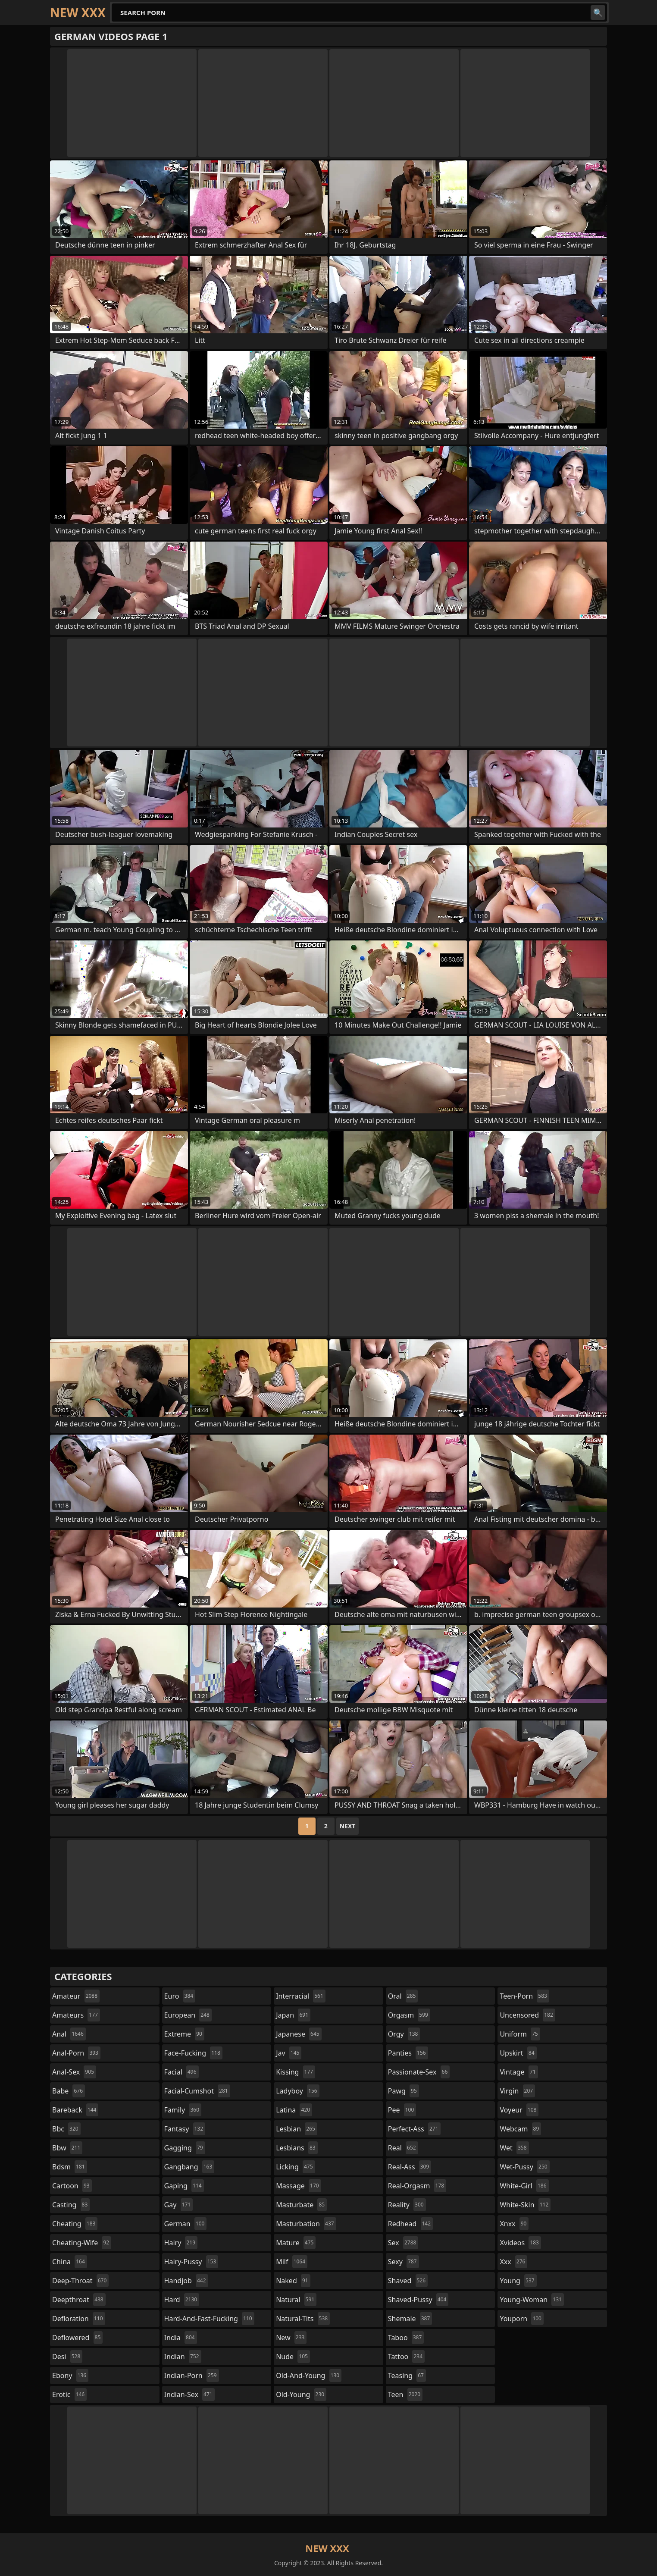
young (518, 2280)
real (403, 2147)
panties (408, 2052)
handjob (186, 2280)
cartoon (72, 2185)
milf (291, 2261)
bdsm (69, 2166)
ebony (70, 2375)
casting (71, 2204)
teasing (407, 2375)
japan (293, 2015)
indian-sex (189, 2394)
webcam (520, 2128)
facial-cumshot (197, 2090)
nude (293, 2356)
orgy (404, 2034)
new (291, 2337)
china (69, 2261)
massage (298, 2185)
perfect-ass (414, 2128)
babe (68, 2090)
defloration (78, 2318)
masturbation (306, 2223)
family (182, 2109)
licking (295, 2166)
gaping (184, 2185)
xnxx (514, 2223)
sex (403, 2242)
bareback (75, 2109)
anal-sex (74, 2071)
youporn (522, 2318)
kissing (295, 2071)
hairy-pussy (191, 2261)
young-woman (532, 2299)
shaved (408, 2280)
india (180, 2337)
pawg (403, 2090)
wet (514, 2147)
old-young (301, 2394)
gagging (184, 2147)
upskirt (518, 2052)
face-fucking (193, 2052)
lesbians (296, 2147)
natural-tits (303, 2318)
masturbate (301, 2204)
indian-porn (191, 2375)
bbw (67, 2147)
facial (181, 2071)
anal (69, 2034)
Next (348, 1826)
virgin (517, 2090)
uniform (520, 2034)
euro (180, 1996)
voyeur (519, 2109)
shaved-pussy (418, 2299)
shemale (410, 2318)
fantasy (185, 2128)
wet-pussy (524, 2166)
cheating (74, 2223)
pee (402, 2109)
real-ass (410, 2166)
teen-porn (524, 1996)
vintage (519, 2071)
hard (182, 2299)
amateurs (76, 2015)
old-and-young (308, 2375)
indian (182, 2356)
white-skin (525, 2204)
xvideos (520, 2242)
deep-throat (80, 2280)
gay (178, 2204)
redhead (410, 2223)
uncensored (527, 2015)
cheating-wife (81, 2242)
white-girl (524, 2185)
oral (403, 1996)
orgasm (409, 2015)
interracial (300, 1996)
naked (293, 2280)
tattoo (406, 2356)
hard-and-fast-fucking (209, 2318)
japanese (299, 2034)
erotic (69, 2394)
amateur (76, 1996)
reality (407, 2204)
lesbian (296, 2128)
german (185, 2223)
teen (405, 2394)
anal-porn (76, 2052)
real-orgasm (417, 2185)
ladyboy (297, 2090)
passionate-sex (419, 2071)
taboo (406, 2337)
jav (288, 2052)
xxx (513, 2261)
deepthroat (79, 2299)
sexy (403, 2261)
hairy (180, 2242)
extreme (184, 2034)
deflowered (77, 2337)
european (188, 2015)
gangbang (189, 2166)
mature (296, 2242)
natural (296, 2299)
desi (67, 2356)
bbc (66, 2128)
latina (294, 2109)
